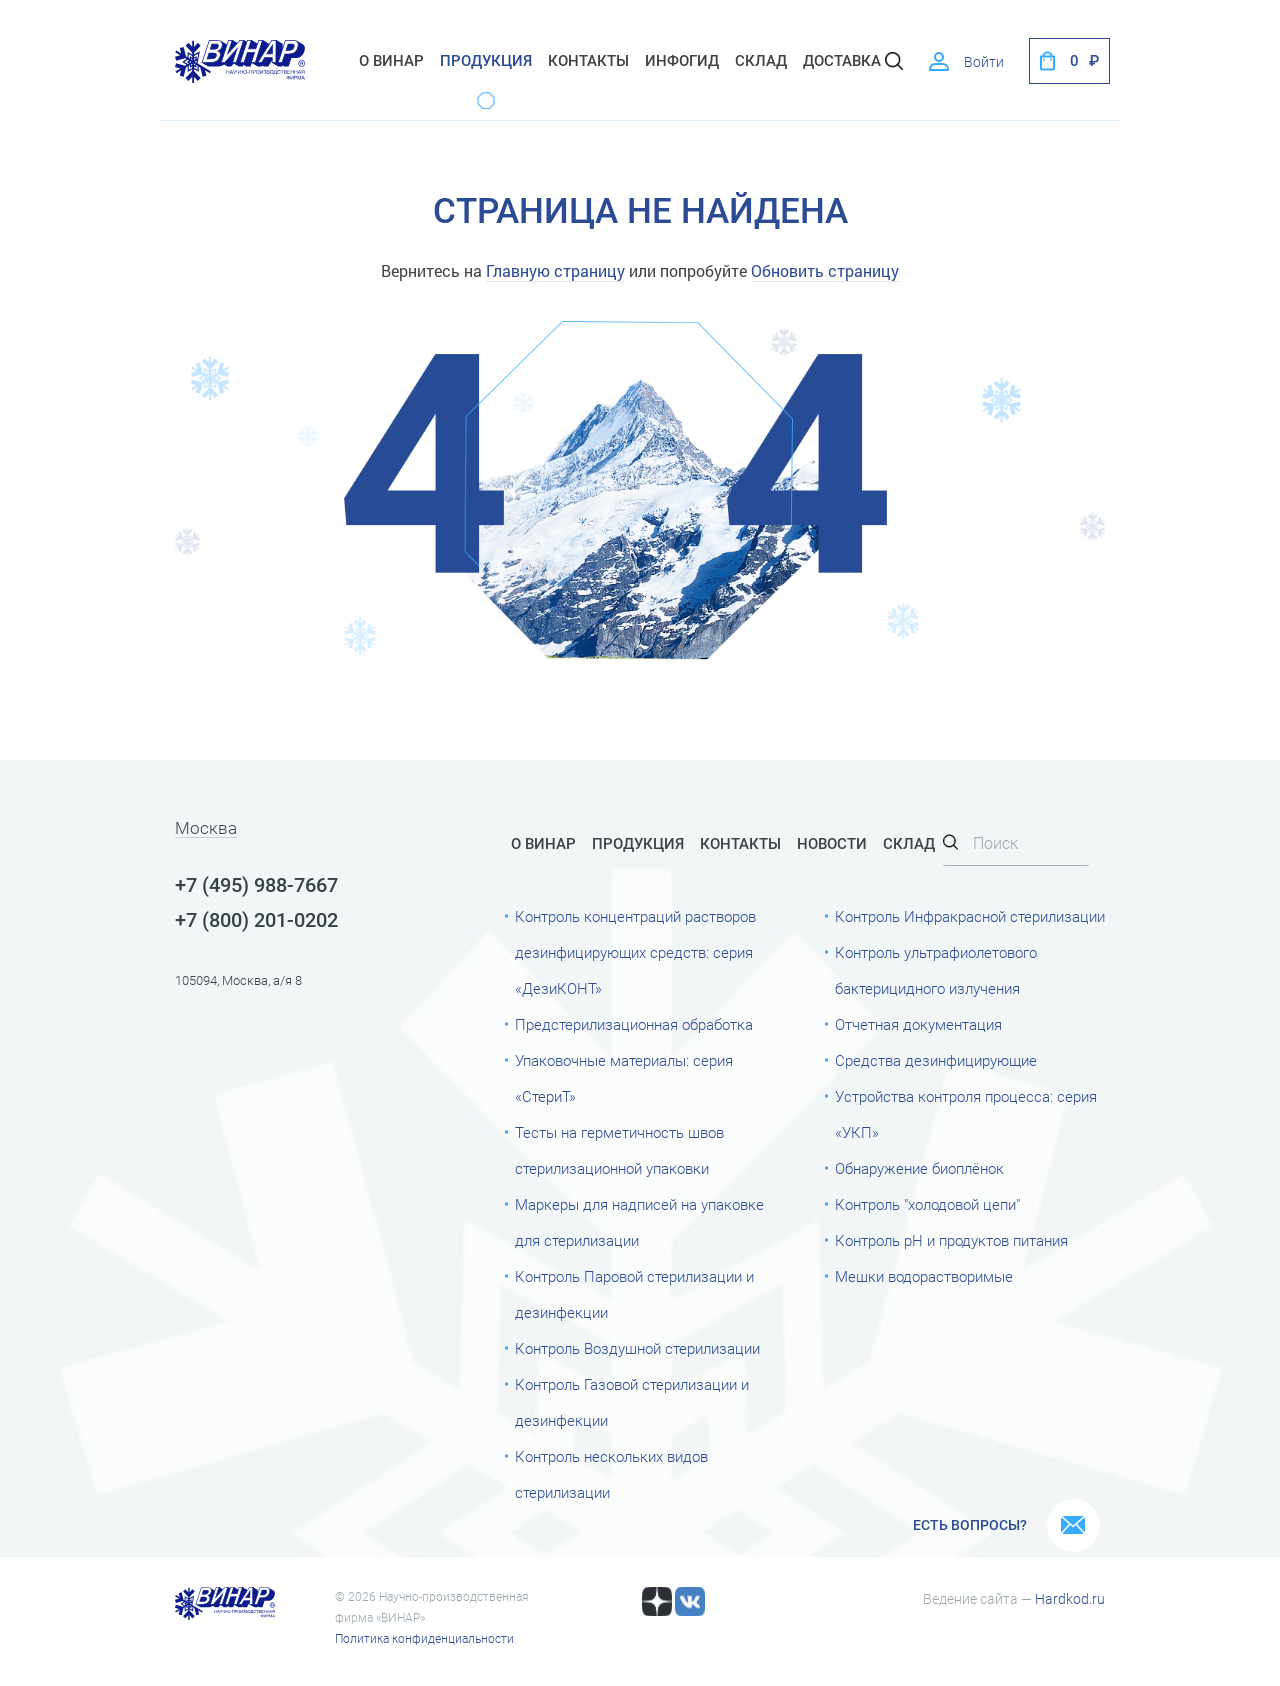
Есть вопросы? (970, 1525)
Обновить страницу (825, 270)
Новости (832, 844)
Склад (909, 844)
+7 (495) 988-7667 (256, 885)
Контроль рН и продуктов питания (951, 1241)
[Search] (1016, 844)
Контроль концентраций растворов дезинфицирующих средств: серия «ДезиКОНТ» (635, 953)
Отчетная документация (918, 1025)
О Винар (391, 61)
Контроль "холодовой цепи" (927, 1205)
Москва (206, 829)
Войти (984, 62)
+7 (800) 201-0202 (256, 920)
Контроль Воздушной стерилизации (637, 1349)
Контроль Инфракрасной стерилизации (970, 917)
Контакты (588, 61)
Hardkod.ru (1070, 1599)
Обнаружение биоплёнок (919, 1169)
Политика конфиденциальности (424, 1639)
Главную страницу (555, 270)
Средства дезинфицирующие (936, 1061)
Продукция (486, 61)
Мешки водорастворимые (924, 1277)
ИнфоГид (682, 61)
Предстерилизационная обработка (634, 1025)
